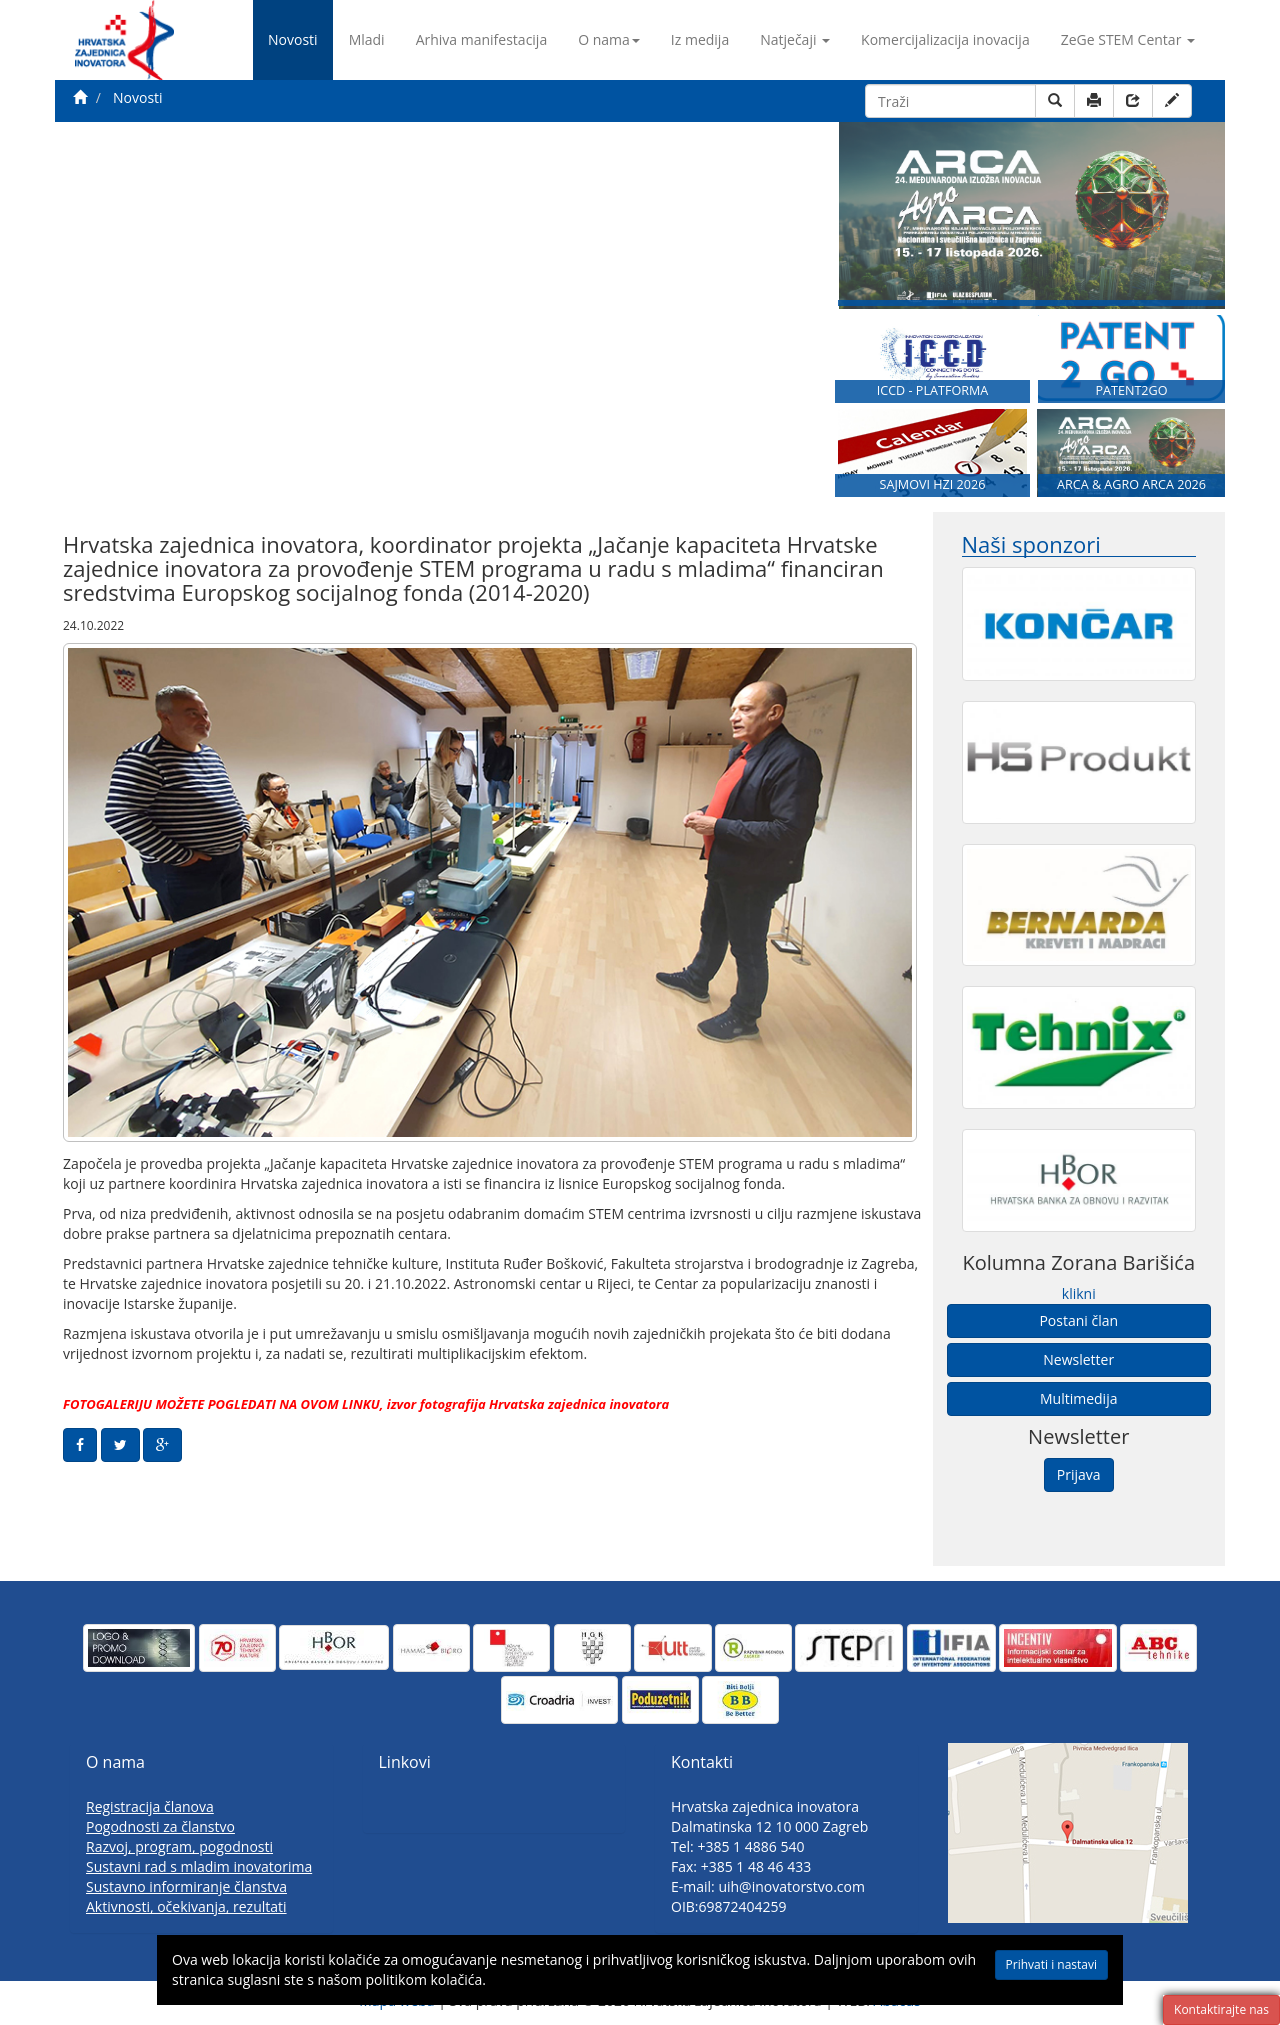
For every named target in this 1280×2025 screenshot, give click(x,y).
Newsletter (1078, 1359)
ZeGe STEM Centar (1128, 39)
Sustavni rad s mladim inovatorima (199, 1866)
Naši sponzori (1031, 544)
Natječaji (795, 39)
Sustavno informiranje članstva (186, 1886)
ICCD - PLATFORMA (933, 390)
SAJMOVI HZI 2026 (933, 484)
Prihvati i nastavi (1051, 1964)
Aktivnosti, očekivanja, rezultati (186, 1906)
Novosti (293, 39)
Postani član (1078, 1320)
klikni (1079, 1293)
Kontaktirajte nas (1221, 2009)
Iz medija (700, 39)
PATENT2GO (1131, 390)
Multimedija (1078, 1398)
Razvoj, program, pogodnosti (179, 1846)
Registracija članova (150, 1806)
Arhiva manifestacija (482, 39)
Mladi (367, 39)
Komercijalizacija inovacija (945, 39)
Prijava (1079, 1474)
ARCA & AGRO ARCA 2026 (1131, 484)
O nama (609, 39)
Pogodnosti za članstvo (160, 1826)
